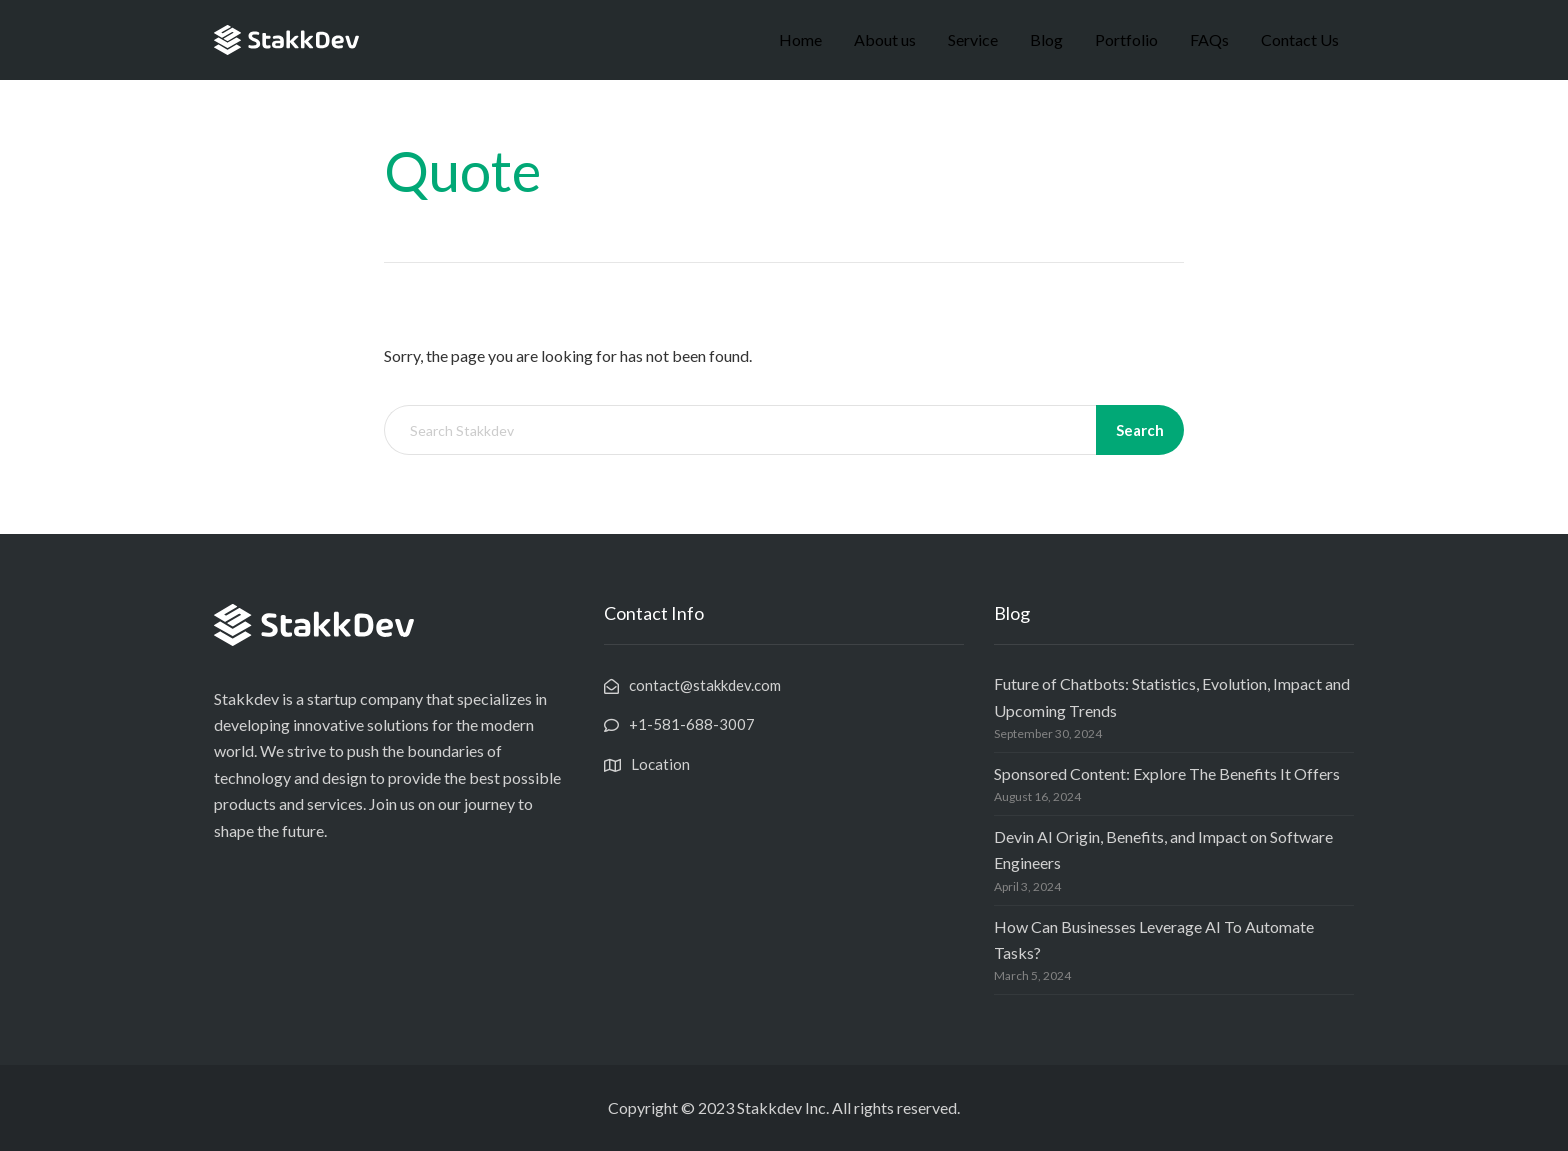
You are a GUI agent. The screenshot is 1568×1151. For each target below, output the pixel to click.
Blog (1046, 39)
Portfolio (1126, 39)
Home (800, 39)
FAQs (1209, 39)
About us (885, 39)
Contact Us (1300, 39)
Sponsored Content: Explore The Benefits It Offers (1167, 773)
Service (973, 39)
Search (1140, 430)
